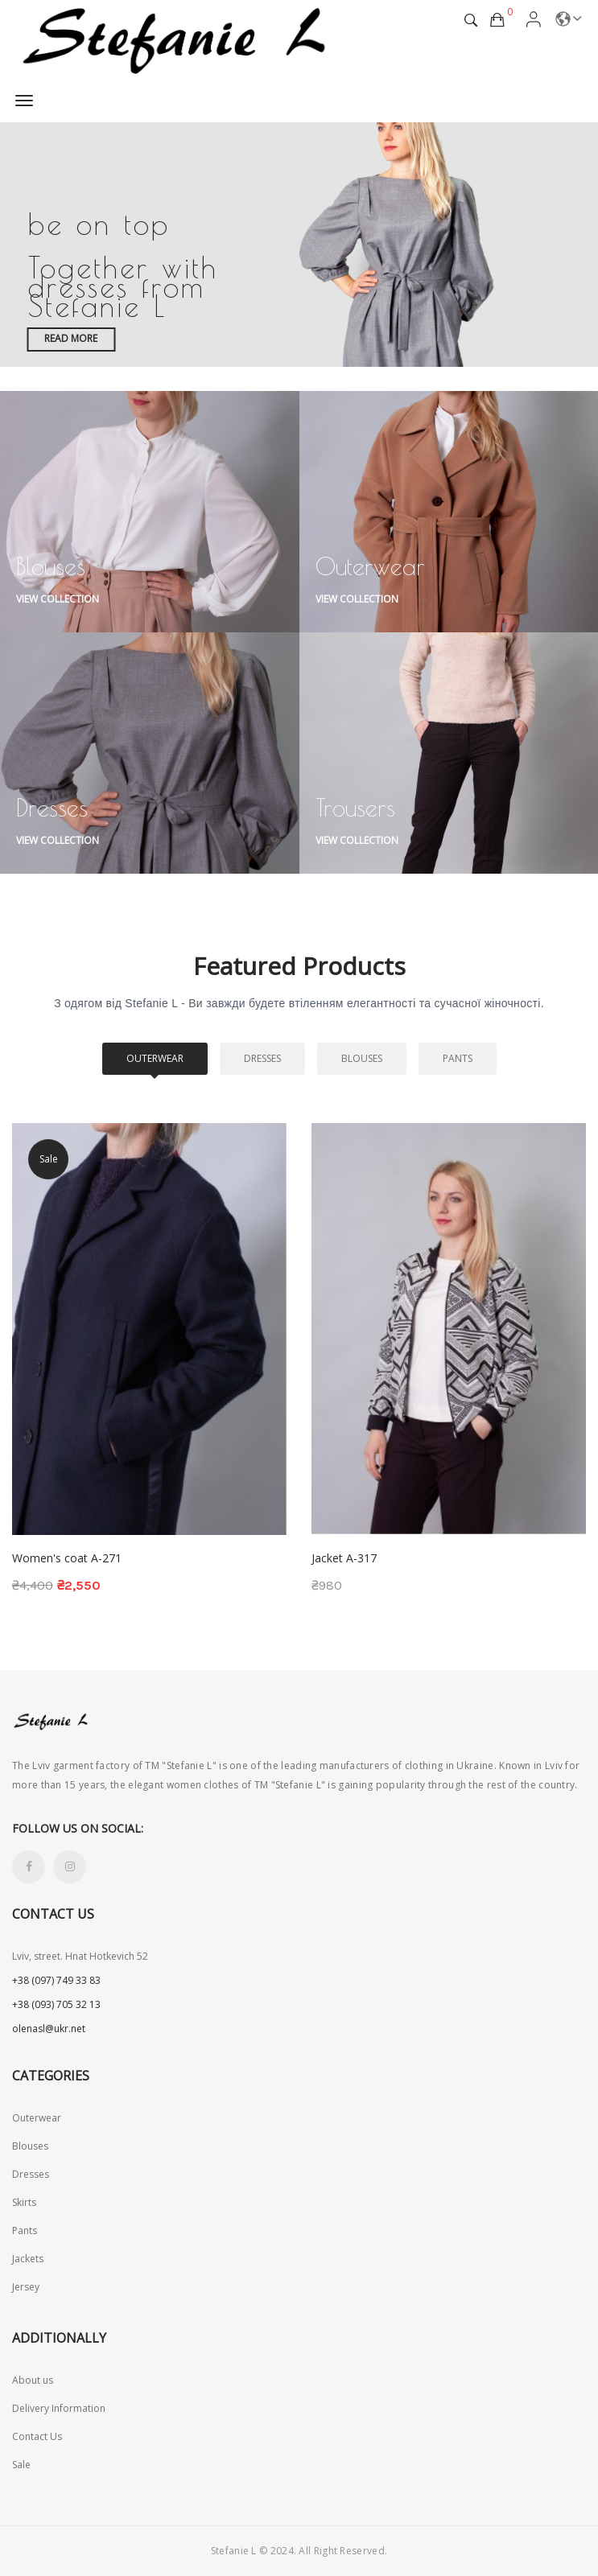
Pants (457, 1058)
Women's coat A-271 (67, 1558)
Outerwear (155, 1058)
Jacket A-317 (344, 1558)
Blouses (361, 1058)
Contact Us (37, 2436)
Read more (70, 338)
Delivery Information (58, 2408)
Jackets (27, 2258)
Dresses (262, 1058)
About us (32, 2380)
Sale (21, 2464)
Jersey (25, 2287)
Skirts (24, 2202)
